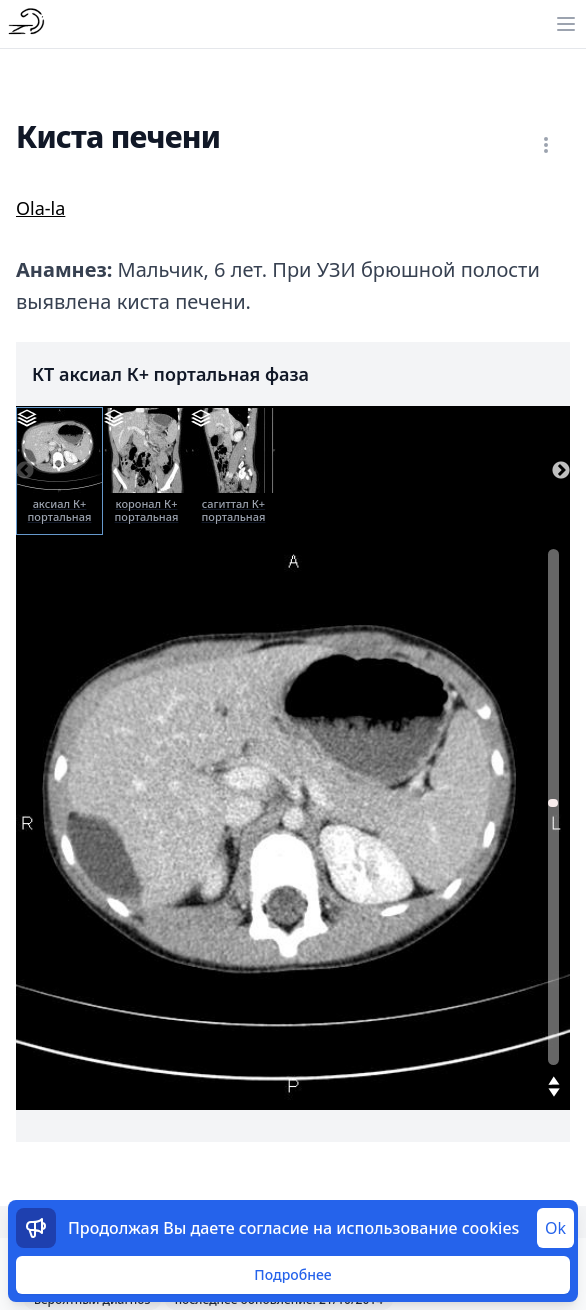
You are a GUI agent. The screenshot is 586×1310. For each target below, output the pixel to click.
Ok (555, 1228)
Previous (25, 471)
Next (561, 471)
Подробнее (292, 1274)
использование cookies (427, 1228)
